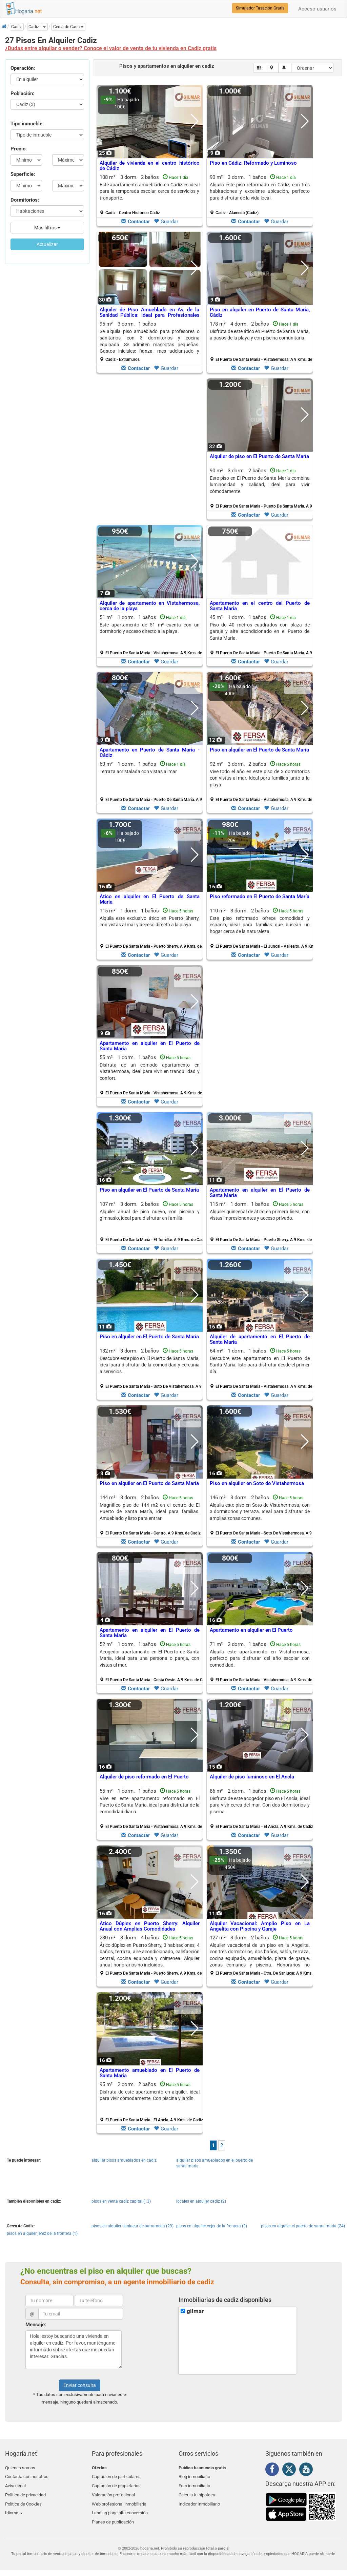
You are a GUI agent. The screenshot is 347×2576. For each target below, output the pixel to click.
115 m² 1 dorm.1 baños (152, 928)
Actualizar (47, 244)
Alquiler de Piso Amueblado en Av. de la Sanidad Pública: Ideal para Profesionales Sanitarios (150, 315)
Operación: (23, 68)
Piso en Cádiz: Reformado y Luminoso (253, 163)
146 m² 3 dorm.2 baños (262, 1515)
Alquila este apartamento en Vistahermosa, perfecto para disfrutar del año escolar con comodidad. (260, 1658)
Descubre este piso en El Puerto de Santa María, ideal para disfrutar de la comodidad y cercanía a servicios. (150, 1365)
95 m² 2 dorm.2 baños (151, 2102)
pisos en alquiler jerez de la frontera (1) (42, 2233)
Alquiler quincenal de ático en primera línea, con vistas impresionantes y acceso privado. (260, 1215)
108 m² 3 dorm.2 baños (150, 194)
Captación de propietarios (116, 2483)
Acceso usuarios (317, 9)
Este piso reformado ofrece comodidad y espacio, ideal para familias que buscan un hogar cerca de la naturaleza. (260, 924)
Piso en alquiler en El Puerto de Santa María (259, 750)
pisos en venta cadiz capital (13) (121, 2201)
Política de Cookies (23, 2499)
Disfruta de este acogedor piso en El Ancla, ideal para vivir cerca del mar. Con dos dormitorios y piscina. (260, 1805)
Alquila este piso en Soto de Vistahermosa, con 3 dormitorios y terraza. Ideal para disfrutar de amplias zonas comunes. (260, 1511)
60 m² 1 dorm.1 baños (152, 781)
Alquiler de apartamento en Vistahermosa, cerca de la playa (150, 606)
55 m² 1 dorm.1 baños (152, 1075)
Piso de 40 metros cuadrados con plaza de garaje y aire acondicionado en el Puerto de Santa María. (260, 631)
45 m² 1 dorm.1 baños (262, 635)
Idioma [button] (14, 2507)
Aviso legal (15, 2483)
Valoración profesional (113, 2491)
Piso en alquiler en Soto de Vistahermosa (257, 1483)
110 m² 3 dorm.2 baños (262, 928)
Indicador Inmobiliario (199, 2499)
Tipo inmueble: (27, 124)
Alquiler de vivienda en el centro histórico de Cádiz (150, 166)
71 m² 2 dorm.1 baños (262, 1662)
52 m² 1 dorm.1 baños (152, 1662)
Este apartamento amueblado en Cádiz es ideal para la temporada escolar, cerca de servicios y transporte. (150, 191)
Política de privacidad (25, 2491)
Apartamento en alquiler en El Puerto (251, 1630)
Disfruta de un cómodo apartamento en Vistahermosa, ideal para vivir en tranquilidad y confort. (150, 1071)
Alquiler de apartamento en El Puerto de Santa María (260, 1339)
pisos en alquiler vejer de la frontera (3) (211, 2226)
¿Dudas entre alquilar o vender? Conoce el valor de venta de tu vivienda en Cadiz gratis (111, 48)
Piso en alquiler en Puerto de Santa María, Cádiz (260, 312)
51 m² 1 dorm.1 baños (152, 635)
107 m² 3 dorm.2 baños (152, 1221)
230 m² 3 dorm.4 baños (152, 1955)
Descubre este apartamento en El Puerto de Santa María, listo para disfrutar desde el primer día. (260, 1365)
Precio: (19, 149)
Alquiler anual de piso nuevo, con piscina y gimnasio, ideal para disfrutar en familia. (150, 1215)
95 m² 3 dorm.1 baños (150, 341)
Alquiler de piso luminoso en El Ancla (252, 1777)
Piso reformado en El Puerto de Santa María (259, 896)
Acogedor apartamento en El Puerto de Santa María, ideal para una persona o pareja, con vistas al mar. (150, 1658)
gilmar (195, 2311)
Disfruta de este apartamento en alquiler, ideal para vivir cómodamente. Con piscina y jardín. (150, 2095)
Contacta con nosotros (26, 2475)
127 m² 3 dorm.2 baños (262, 1955)
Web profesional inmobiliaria (119, 2499)
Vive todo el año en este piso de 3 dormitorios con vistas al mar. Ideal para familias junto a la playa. (260, 778)
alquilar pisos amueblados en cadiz (124, 2160)
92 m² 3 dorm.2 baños (262, 781)
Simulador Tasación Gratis (260, 8)
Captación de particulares (116, 2475)
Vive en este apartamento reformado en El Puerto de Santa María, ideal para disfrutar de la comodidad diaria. (150, 1805)
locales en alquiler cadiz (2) (201, 2201)
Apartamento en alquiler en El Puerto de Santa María (150, 1046)
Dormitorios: (25, 200)
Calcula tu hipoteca (197, 2491)
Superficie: (23, 174)
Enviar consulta (79, 2385)
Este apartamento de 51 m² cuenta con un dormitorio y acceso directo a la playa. (150, 628)
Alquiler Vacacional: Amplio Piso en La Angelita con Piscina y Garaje (260, 1926)
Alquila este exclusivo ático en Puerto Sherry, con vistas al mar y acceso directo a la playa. (150, 921)
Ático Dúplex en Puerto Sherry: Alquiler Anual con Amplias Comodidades (150, 1926)
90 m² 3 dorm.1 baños (260, 194)
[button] (68, 26)
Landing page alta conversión (120, 2507)
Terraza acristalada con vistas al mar (138, 771)
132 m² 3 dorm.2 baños (152, 1368)
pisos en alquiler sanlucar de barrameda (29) (132, 2226)
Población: (22, 93)
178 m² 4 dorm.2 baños (262, 341)
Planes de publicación (113, 2515)
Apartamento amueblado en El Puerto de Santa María (150, 2073)
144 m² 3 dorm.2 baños (150, 1515)
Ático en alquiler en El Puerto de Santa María (150, 899)
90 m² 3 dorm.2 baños (262, 488)
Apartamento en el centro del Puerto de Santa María (260, 606)
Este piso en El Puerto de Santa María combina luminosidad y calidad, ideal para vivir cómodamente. (260, 484)
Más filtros (47, 227)
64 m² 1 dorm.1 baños (262, 1368)
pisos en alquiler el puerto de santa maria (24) (303, 2226)
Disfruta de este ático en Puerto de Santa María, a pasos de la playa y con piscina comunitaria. (260, 335)
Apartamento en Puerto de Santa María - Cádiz (150, 753)
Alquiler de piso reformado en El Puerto (144, 1777)
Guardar (166, 222)
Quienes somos (20, 2467)
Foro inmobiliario (194, 2483)
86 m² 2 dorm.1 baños (261, 1808)
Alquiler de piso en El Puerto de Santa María (259, 456)
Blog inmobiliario (194, 2475)
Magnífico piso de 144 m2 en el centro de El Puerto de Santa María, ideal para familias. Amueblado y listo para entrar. (150, 1511)
